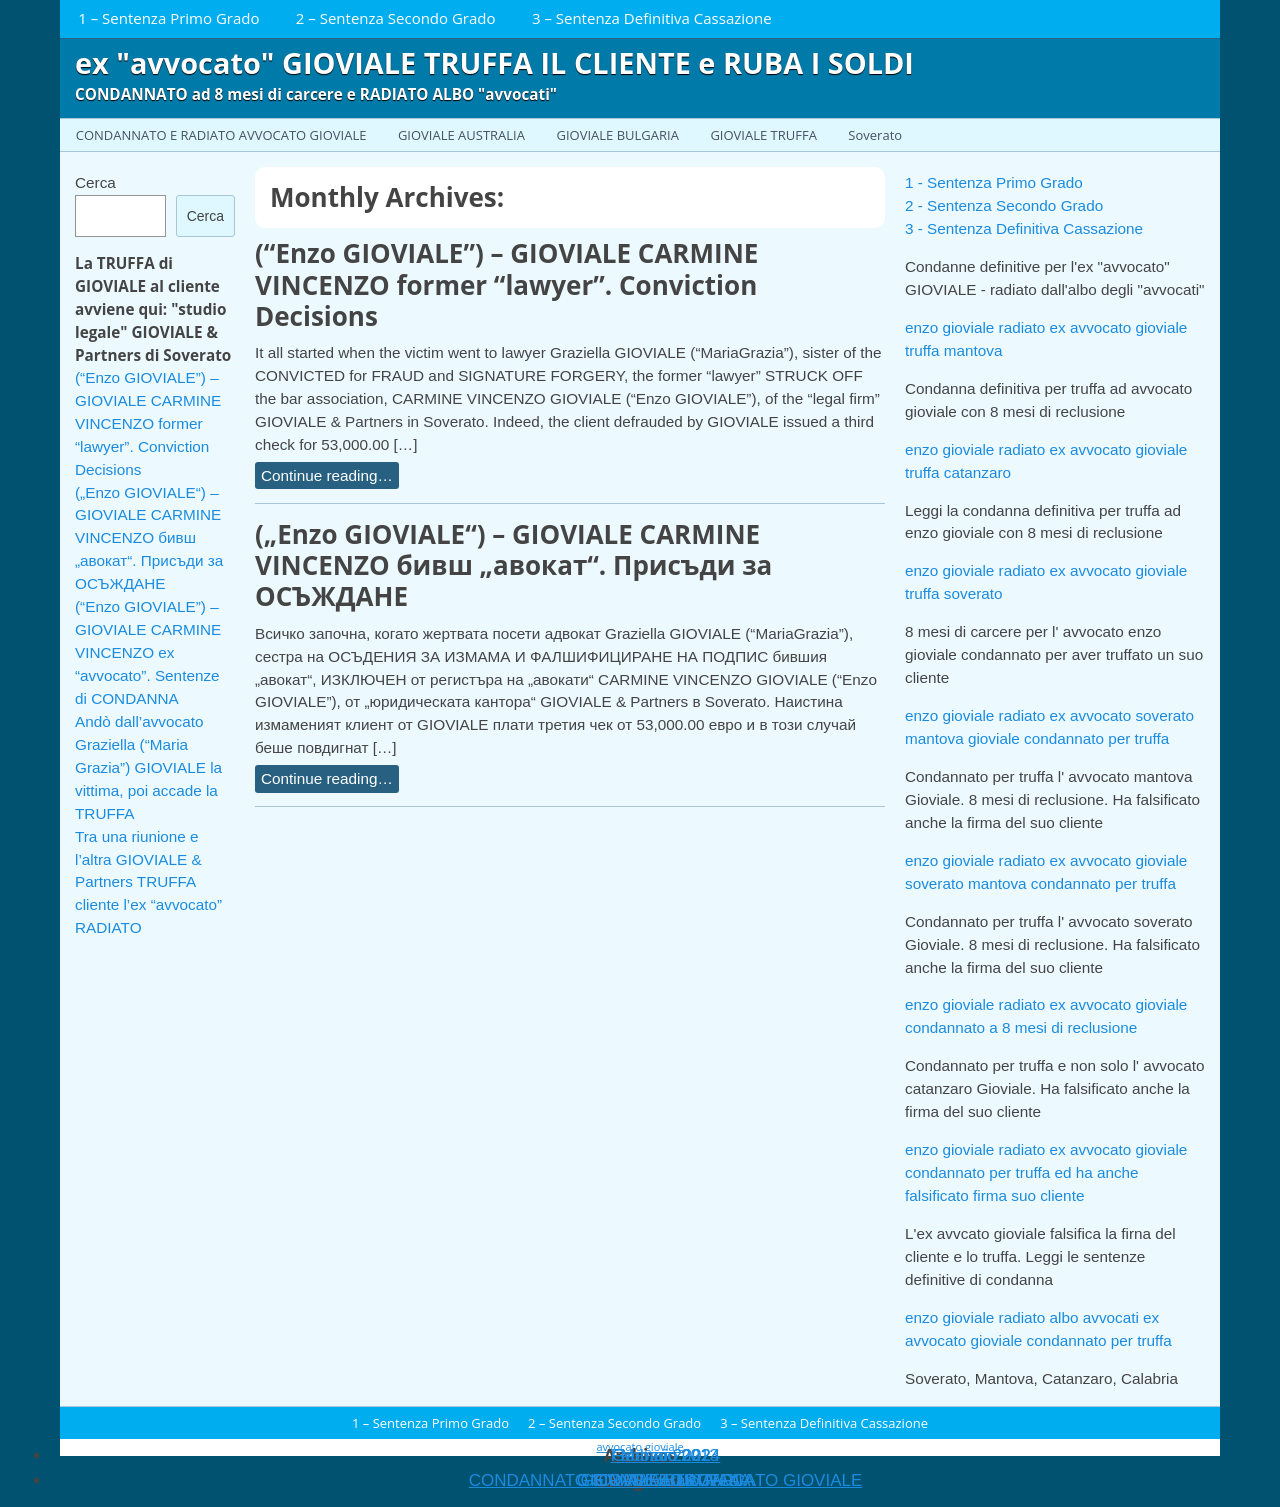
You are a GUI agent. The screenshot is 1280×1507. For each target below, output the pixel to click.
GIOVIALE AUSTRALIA (461, 135)
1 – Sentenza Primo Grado (168, 18)
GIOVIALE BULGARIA (617, 135)
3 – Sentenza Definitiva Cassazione (652, 18)
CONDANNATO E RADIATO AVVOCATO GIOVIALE (221, 135)
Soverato (875, 135)
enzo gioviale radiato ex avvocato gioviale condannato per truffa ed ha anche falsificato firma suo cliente (1046, 1172)
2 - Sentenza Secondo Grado (1004, 205)
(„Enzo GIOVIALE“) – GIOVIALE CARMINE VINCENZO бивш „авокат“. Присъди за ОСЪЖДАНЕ (513, 565)
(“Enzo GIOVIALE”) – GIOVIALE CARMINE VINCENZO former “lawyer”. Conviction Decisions (506, 284)
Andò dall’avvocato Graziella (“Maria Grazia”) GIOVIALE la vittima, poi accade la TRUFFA (148, 767)
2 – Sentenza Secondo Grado (396, 18)
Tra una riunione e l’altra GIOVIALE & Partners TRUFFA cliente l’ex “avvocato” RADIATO (148, 882)
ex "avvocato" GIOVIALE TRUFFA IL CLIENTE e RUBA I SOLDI (494, 62)
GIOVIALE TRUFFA (763, 135)
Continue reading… (327, 475)
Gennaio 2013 (665, 1455)
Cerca (95, 182)
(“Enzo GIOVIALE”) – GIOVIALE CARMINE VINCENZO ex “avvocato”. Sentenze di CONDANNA (148, 652)
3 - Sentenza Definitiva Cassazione (1024, 228)
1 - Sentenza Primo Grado (994, 182)
